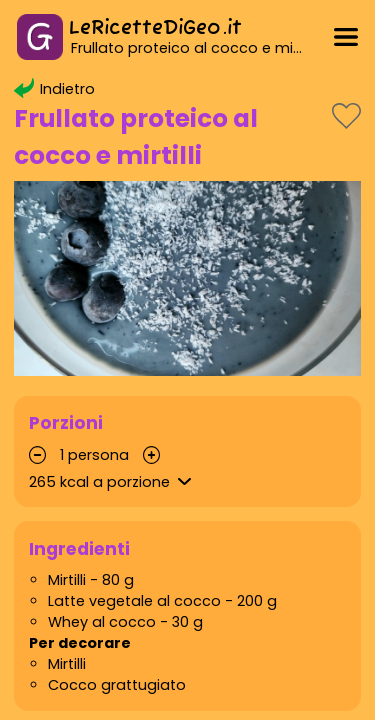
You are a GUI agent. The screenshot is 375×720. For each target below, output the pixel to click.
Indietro (54, 89)
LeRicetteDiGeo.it (155, 28)
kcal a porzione (113, 482)
